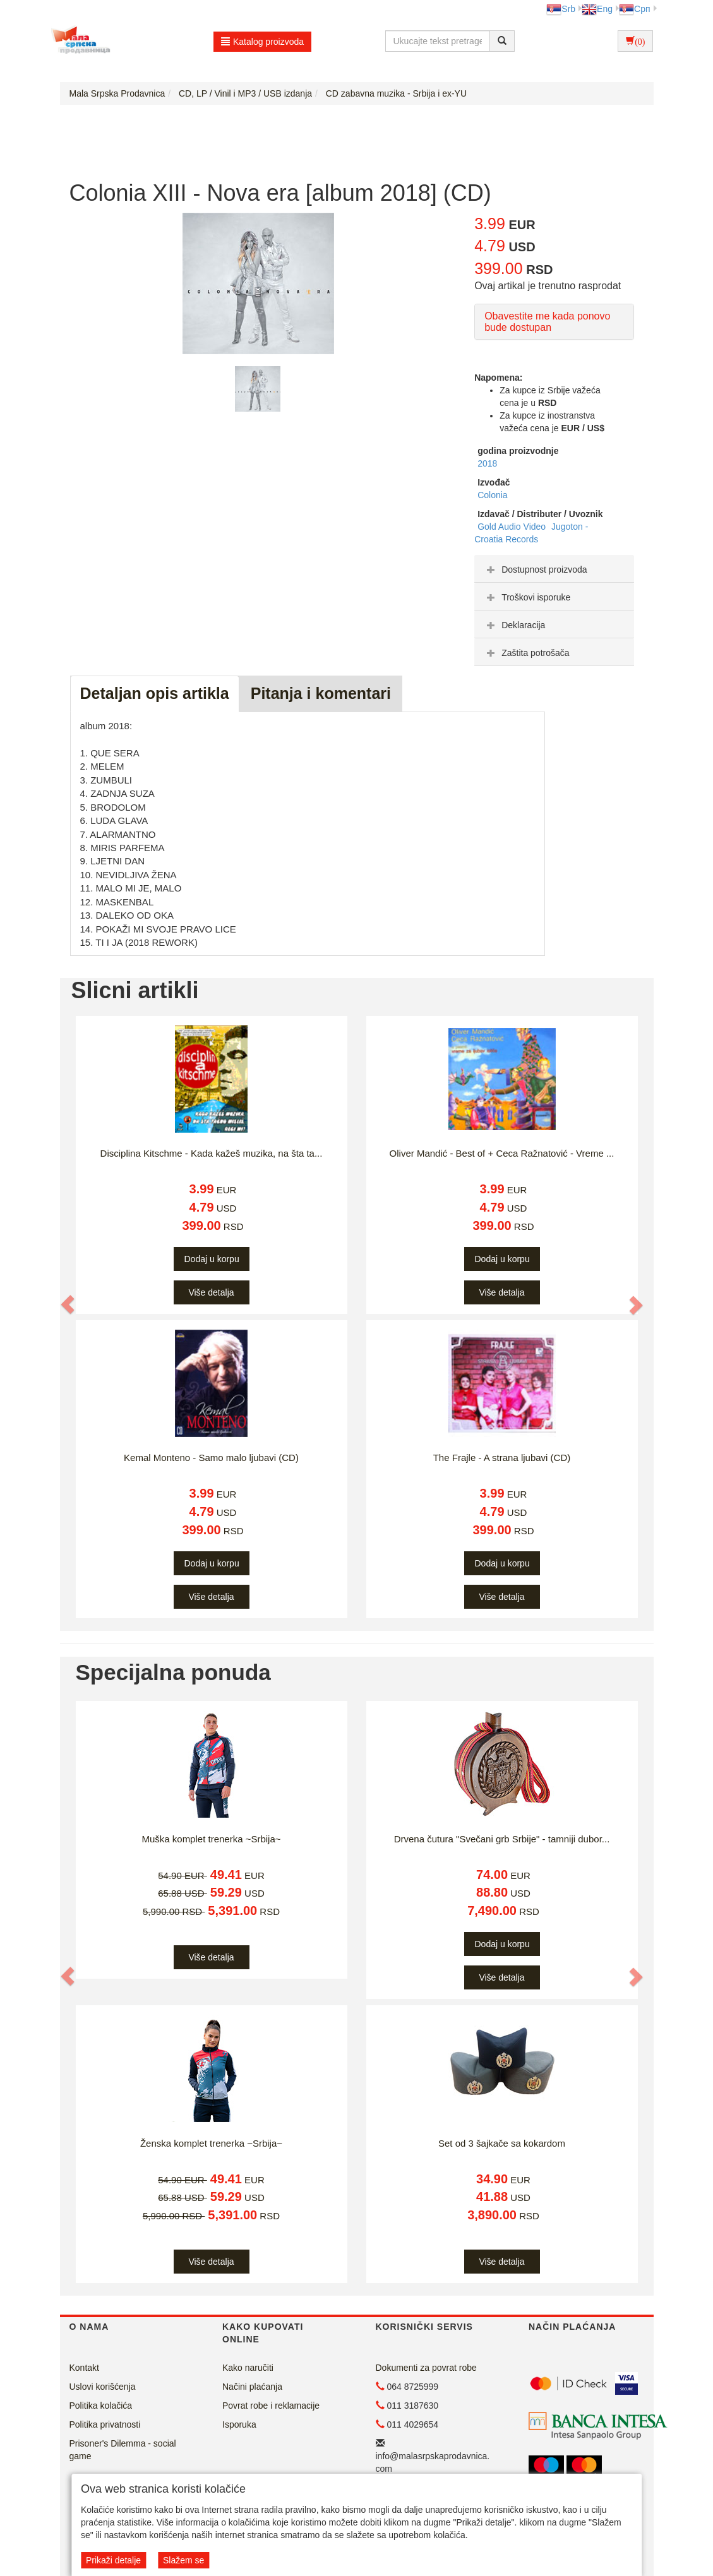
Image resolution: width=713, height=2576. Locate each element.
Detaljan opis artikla (154, 693)
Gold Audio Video (512, 527)
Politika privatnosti (105, 2424)
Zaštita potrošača (526, 653)
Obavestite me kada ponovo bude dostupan (547, 322)
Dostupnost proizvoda (535, 569)
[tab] (554, 569)
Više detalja (211, 1292)
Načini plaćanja (252, 2387)
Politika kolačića (101, 2405)
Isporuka (239, 2424)
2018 (487, 463)
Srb (560, 9)
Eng (597, 9)
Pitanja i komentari (321, 693)
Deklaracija (514, 625)
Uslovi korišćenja (102, 2387)
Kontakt (84, 2368)
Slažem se (183, 2560)
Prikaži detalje (113, 2560)
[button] (69, 1304)
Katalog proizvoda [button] (262, 42)
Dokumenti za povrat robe (426, 2368)
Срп (634, 9)
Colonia (492, 495)
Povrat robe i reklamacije (271, 2405)
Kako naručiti (247, 2368)
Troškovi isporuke (527, 597)
